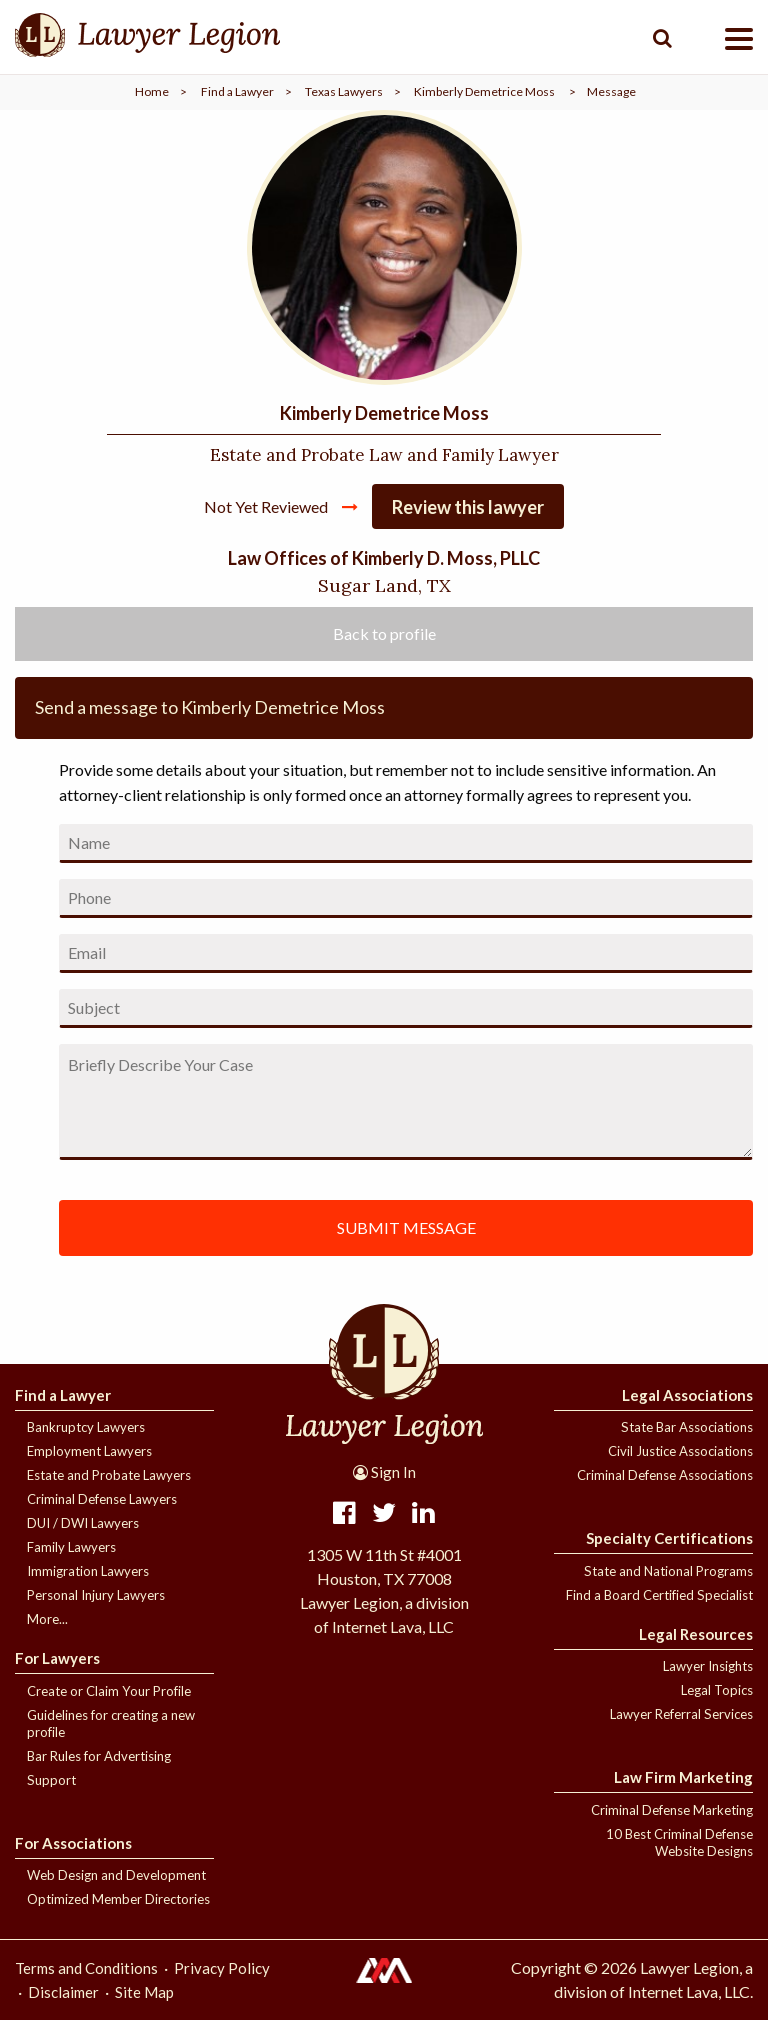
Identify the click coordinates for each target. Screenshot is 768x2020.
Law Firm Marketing (683, 1777)
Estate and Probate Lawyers (109, 1475)
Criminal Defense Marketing (672, 1810)
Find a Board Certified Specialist (659, 1595)
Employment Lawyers (89, 1451)
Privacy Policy (222, 1968)
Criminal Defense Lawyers (102, 1499)
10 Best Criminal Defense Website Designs (679, 1842)
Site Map (144, 1992)
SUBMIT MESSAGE (406, 1227)
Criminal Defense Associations (665, 1475)
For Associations (73, 1843)
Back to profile (384, 633)
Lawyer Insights (708, 1666)
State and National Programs (668, 1571)
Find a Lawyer (237, 91)
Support (51, 1780)
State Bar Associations (687, 1427)
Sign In (384, 1472)
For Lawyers (57, 1658)
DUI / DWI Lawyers (83, 1523)
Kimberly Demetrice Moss (484, 91)
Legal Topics (717, 1690)
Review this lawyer (468, 507)
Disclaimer (63, 1992)
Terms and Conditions (86, 1968)
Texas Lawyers (344, 91)
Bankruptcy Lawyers (86, 1427)
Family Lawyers (71, 1547)
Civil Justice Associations (680, 1451)
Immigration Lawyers (88, 1571)
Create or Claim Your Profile (109, 1691)
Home (152, 91)
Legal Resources (696, 1634)
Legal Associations (687, 1395)
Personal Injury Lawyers (96, 1595)
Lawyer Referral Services (681, 1714)
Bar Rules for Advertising (99, 1756)
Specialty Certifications (669, 1538)
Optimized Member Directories (118, 1899)
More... (47, 1619)
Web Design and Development (116, 1875)
